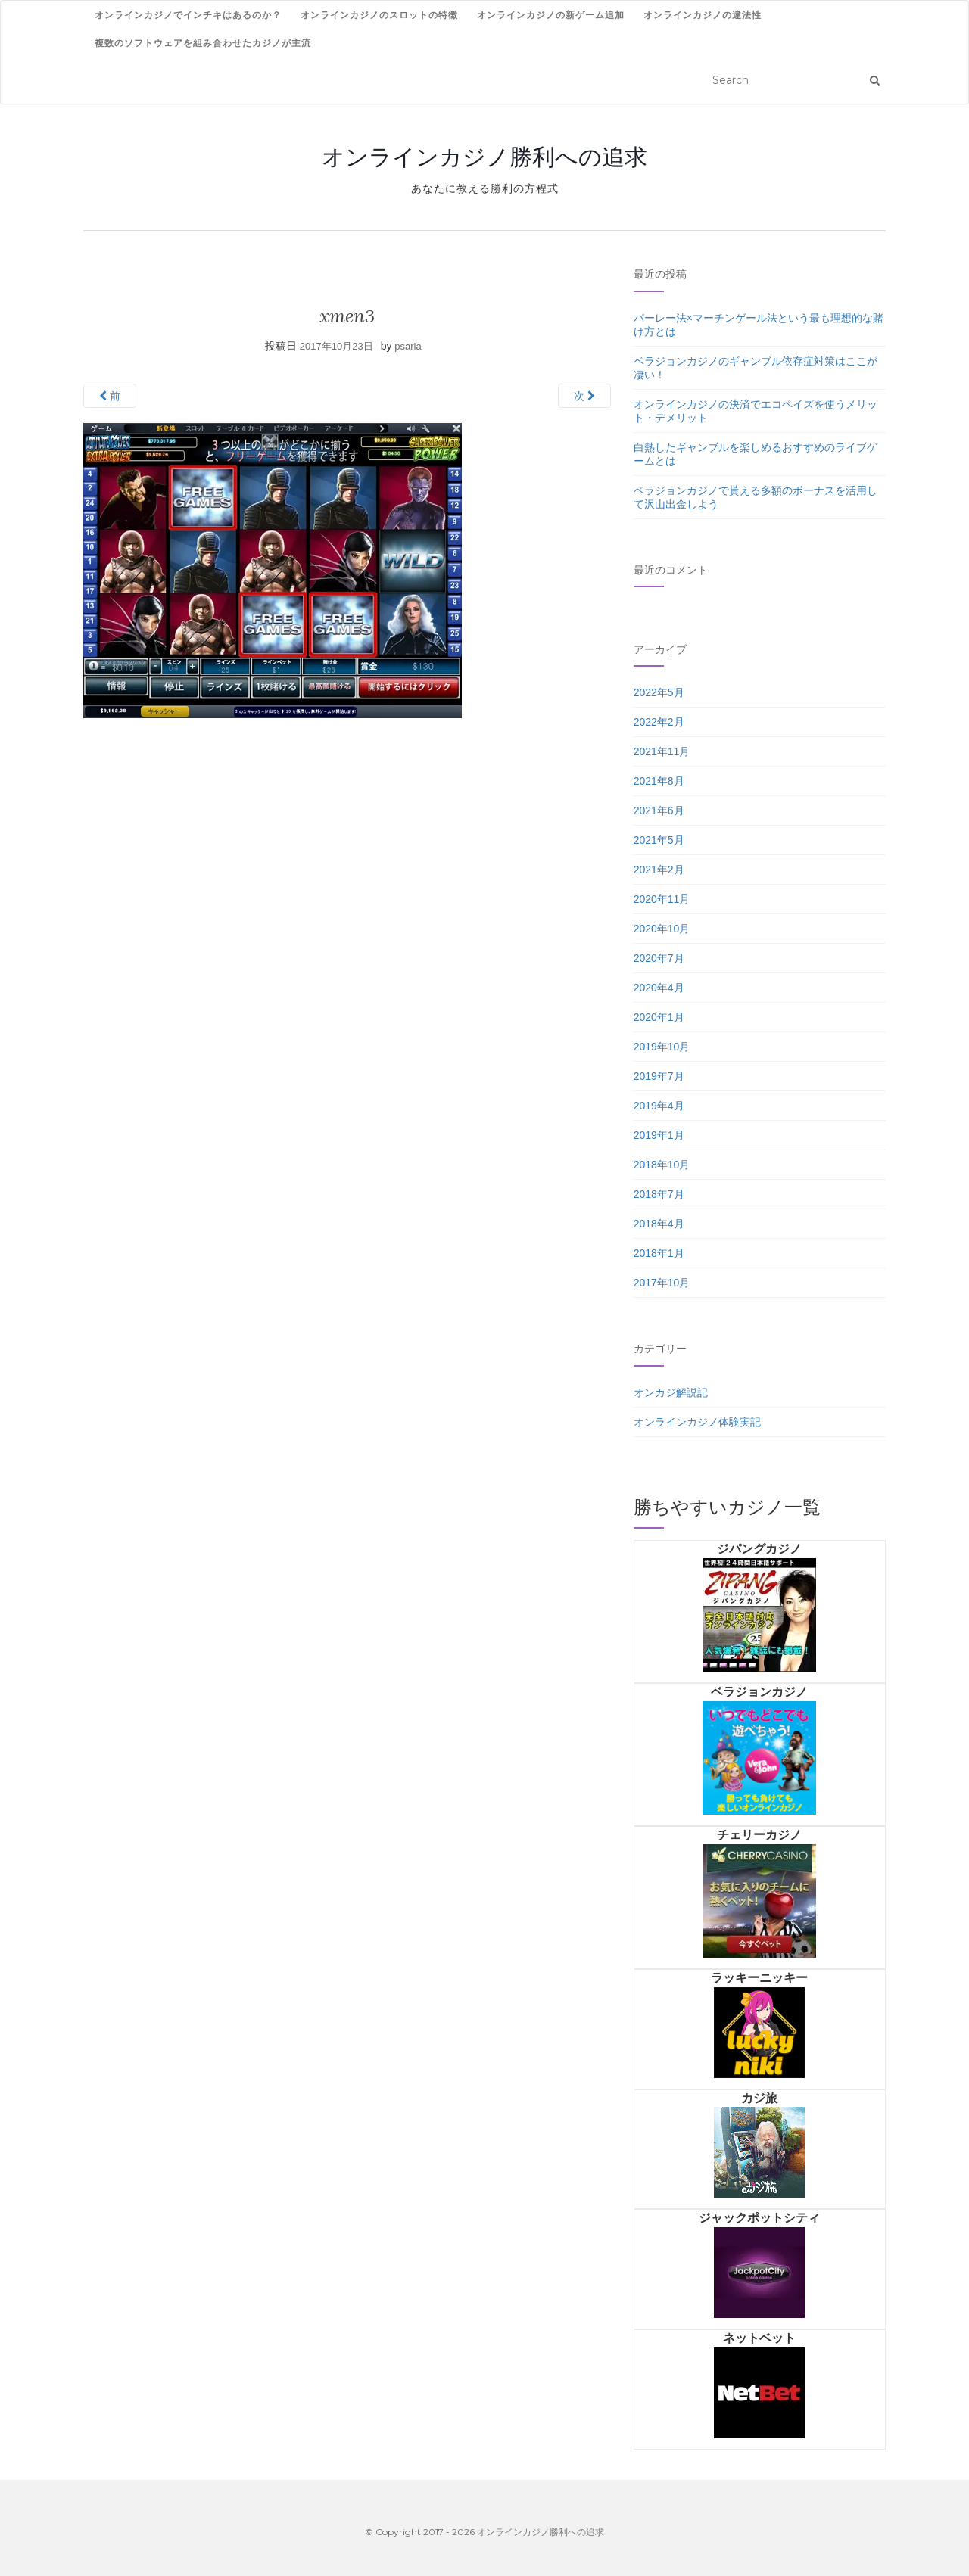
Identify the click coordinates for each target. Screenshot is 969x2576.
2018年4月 (659, 1224)
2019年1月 (659, 1135)
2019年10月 (662, 1047)
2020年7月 (659, 958)
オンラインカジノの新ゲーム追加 (551, 14)
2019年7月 (659, 1076)
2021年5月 (659, 840)
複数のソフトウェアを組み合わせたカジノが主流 (203, 42)
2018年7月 (659, 1194)
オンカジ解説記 (671, 1392)
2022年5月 (659, 692)
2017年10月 (662, 1283)
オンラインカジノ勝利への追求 (484, 156)
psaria (407, 346)
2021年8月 (659, 781)
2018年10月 (662, 1165)
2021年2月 (659, 869)
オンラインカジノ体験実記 (697, 1422)
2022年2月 (659, 722)
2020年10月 (662, 928)
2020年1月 (659, 1017)
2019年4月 (659, 1106)
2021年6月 (659, 810)
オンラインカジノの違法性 (702, 14)
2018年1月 (659, 1253)
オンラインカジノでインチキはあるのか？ (188, 14)
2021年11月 (662, 751)
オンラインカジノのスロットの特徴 (379, 14)
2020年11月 (662, 899)
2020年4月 (659, 988)
